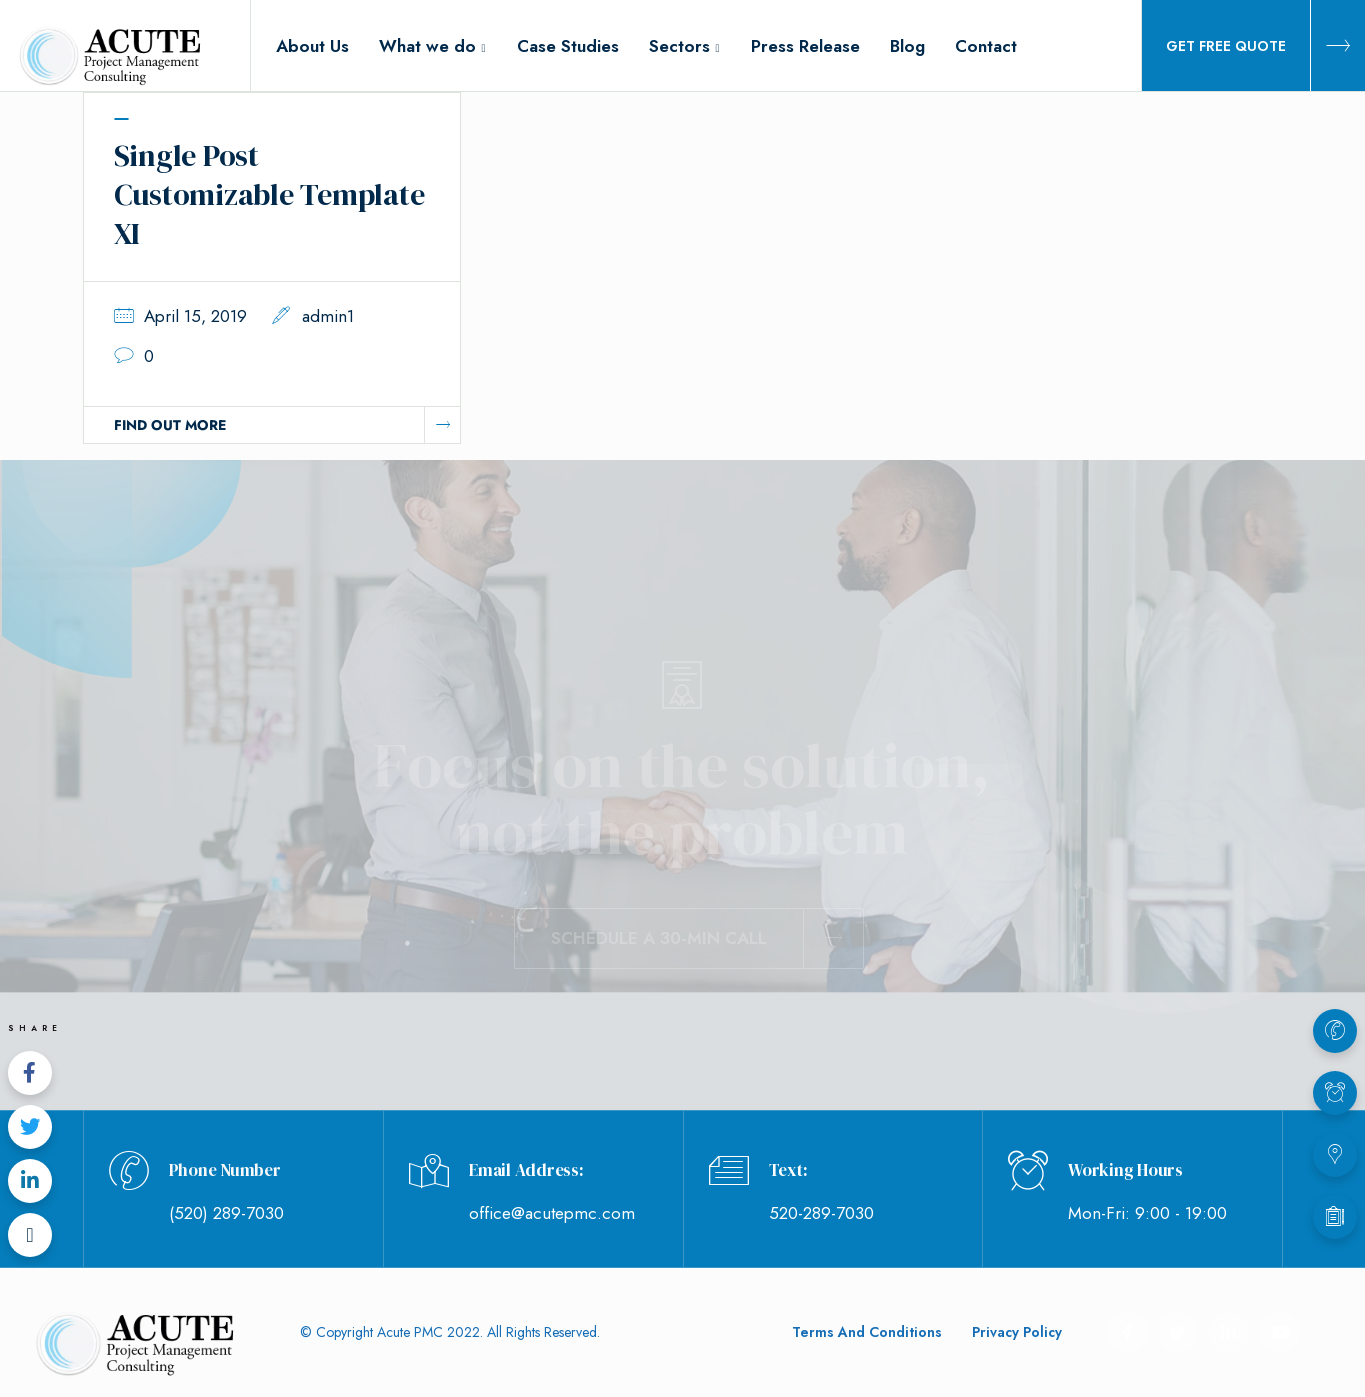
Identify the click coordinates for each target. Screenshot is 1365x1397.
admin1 (328, 316)
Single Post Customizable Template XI (269, 194)
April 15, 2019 (195, 316)
